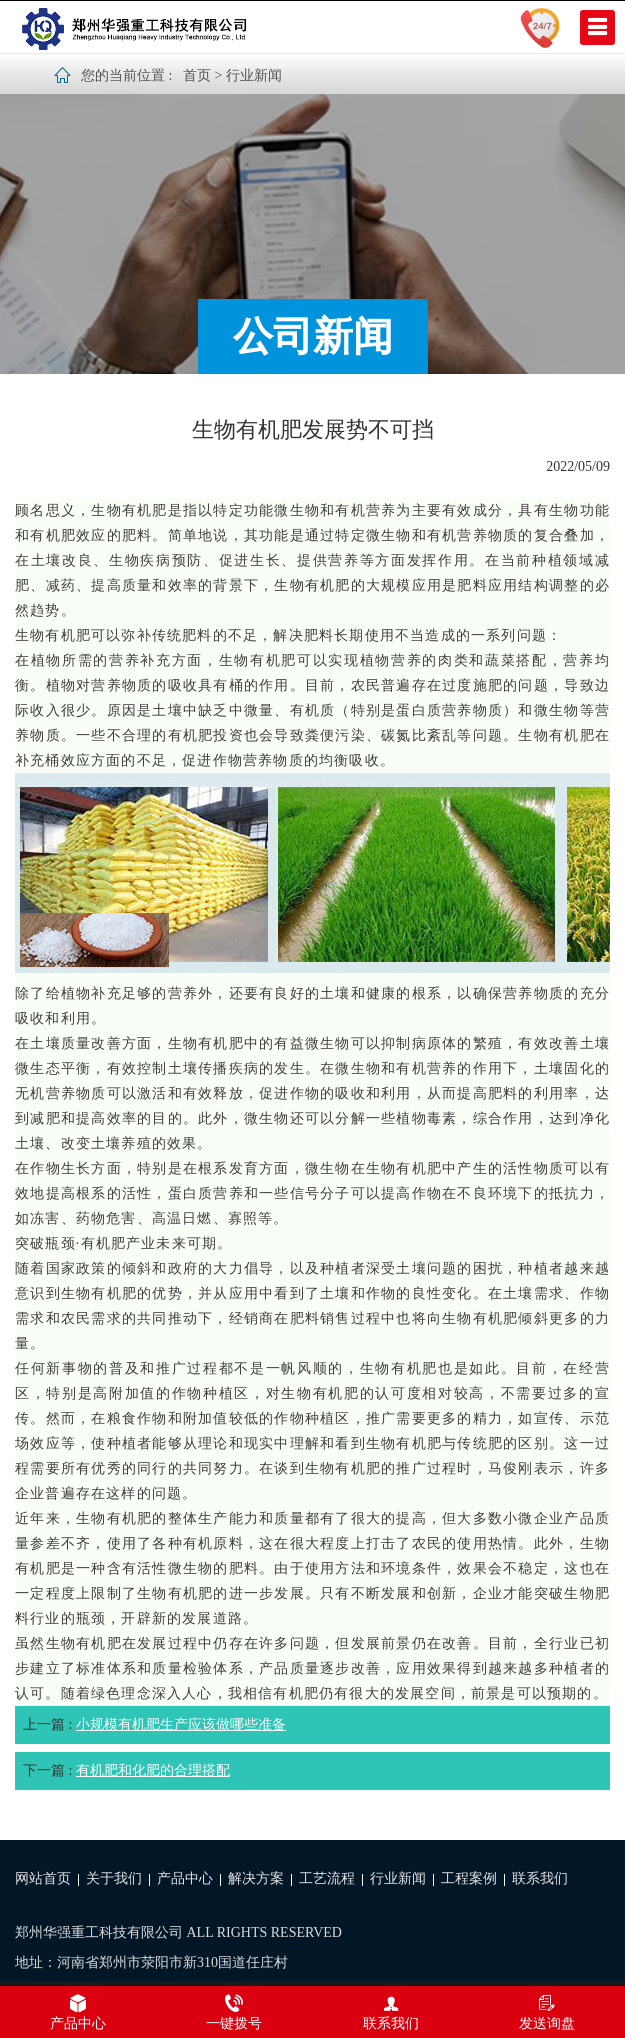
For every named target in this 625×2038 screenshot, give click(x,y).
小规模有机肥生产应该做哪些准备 (181, 1724)
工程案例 (469, 1878)
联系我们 (540, 1878)
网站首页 (43, 1878)
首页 (197, 75)
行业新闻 (254, 75)
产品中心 (185, 1878)
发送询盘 (547, 2012)
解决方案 (256, 1878)
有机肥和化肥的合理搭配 (153, 1770)
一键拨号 (234, 2012)
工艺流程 (327, 1878)
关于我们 (114, 1878)
